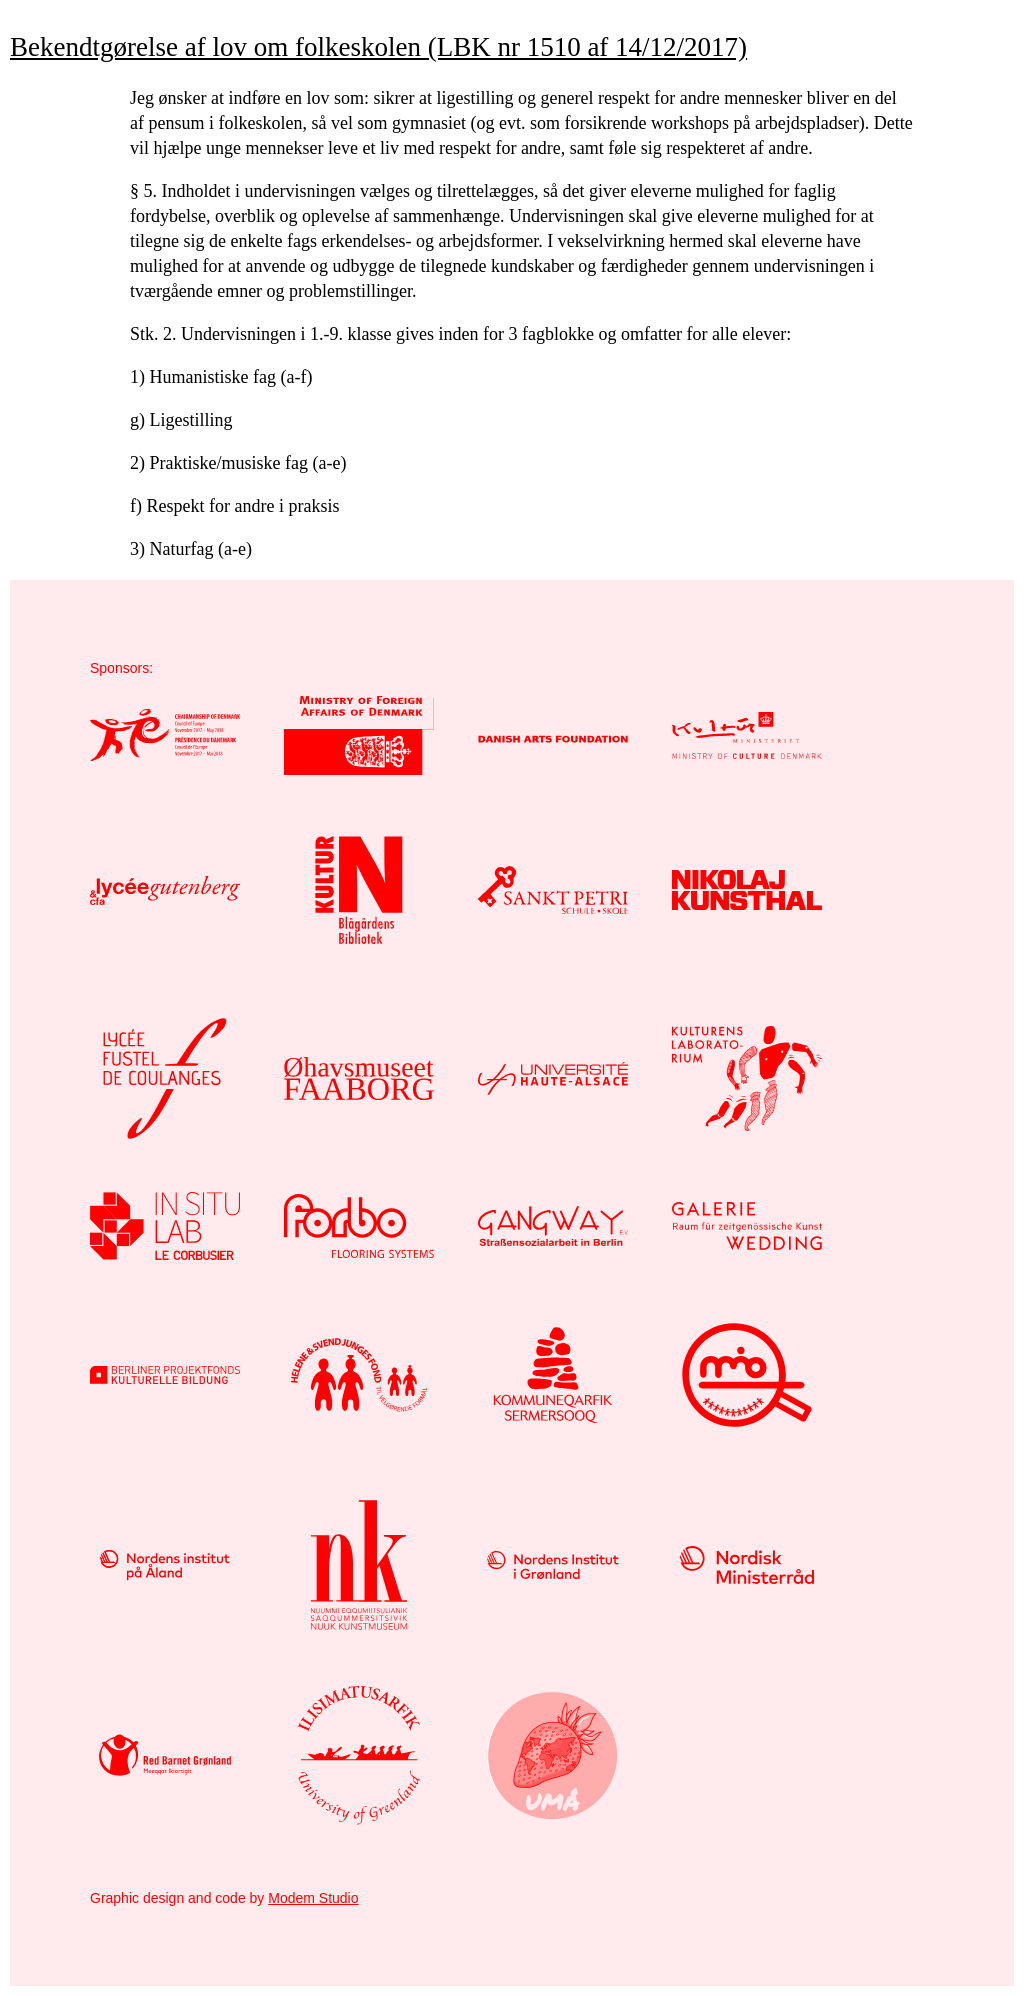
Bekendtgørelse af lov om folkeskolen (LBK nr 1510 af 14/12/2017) (378, 47)
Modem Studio (313, 1898)
